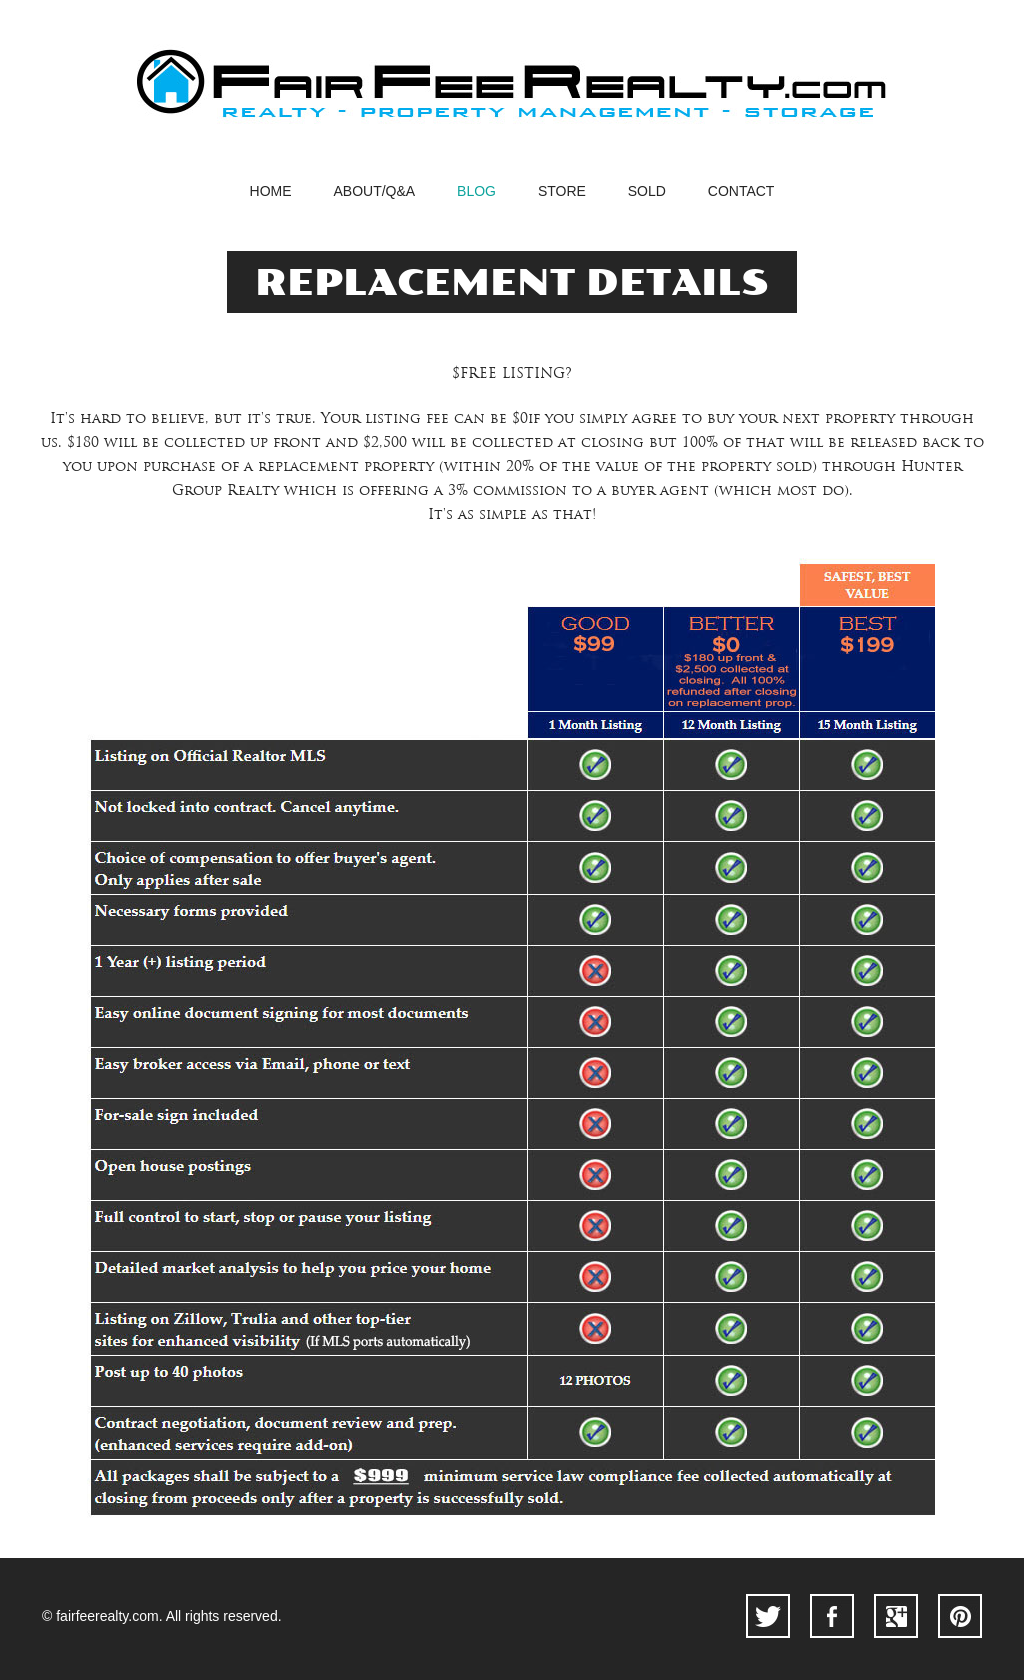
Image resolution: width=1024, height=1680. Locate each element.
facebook (832, 1616)
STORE (562, 191)
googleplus (896, 1616)
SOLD (647, 191)
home (271, 191)
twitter (768, 1616)
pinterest (960, 1616)
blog (476, 191)
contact (741, 191)
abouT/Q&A (375, 191)
